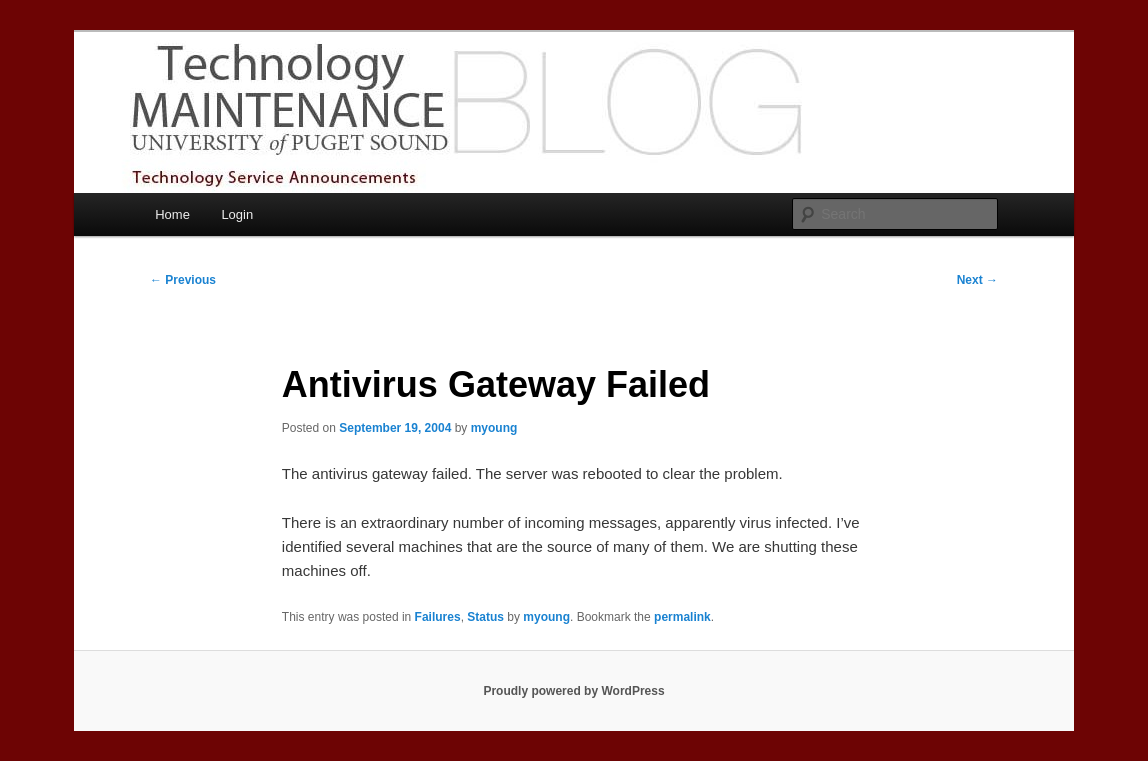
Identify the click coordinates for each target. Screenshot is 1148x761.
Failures (438, 617)
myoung (494, 428)
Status (485, 617)
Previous (183, 280)
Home (172, 214)
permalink (682, 617)
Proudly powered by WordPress (573, 691)
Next (977, 280)
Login (237, 214)
